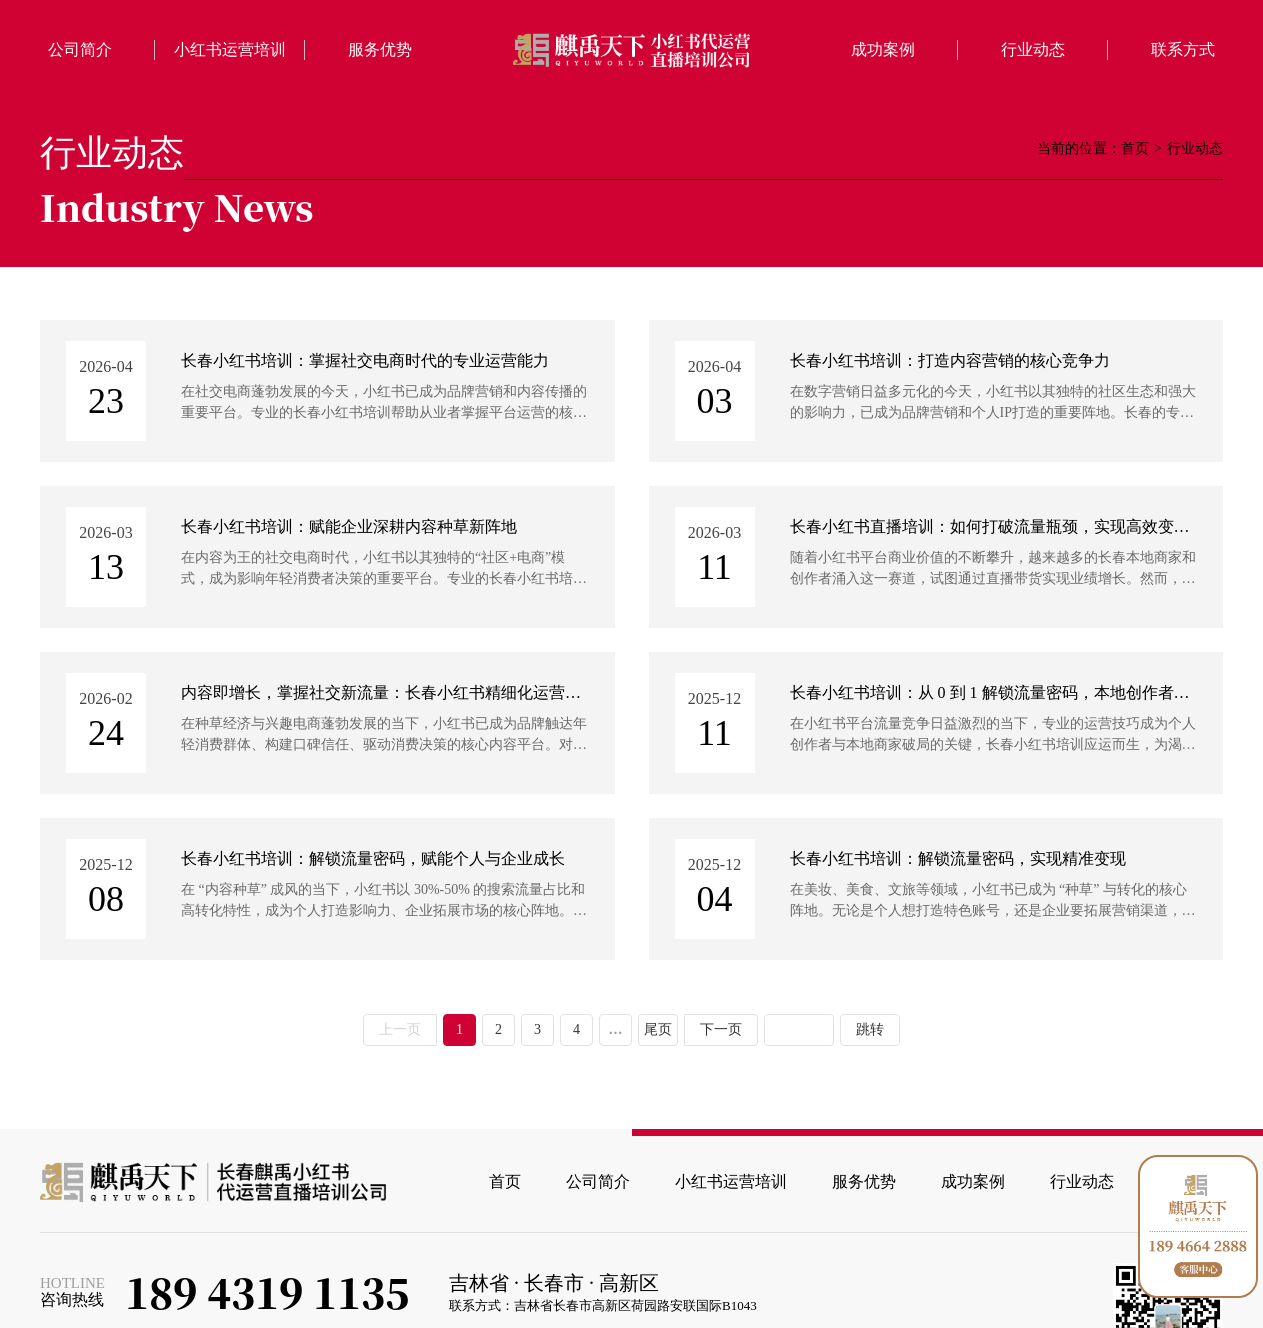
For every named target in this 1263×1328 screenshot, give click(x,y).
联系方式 (1183, 49)
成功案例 (883, 49)
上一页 (400, 1029)
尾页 (658, 1029)
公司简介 (80, 49)
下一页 (721, 1029)
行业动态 (1033, 49)
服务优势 (380, 49)
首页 (1135, 148)
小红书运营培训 (230, 49)
